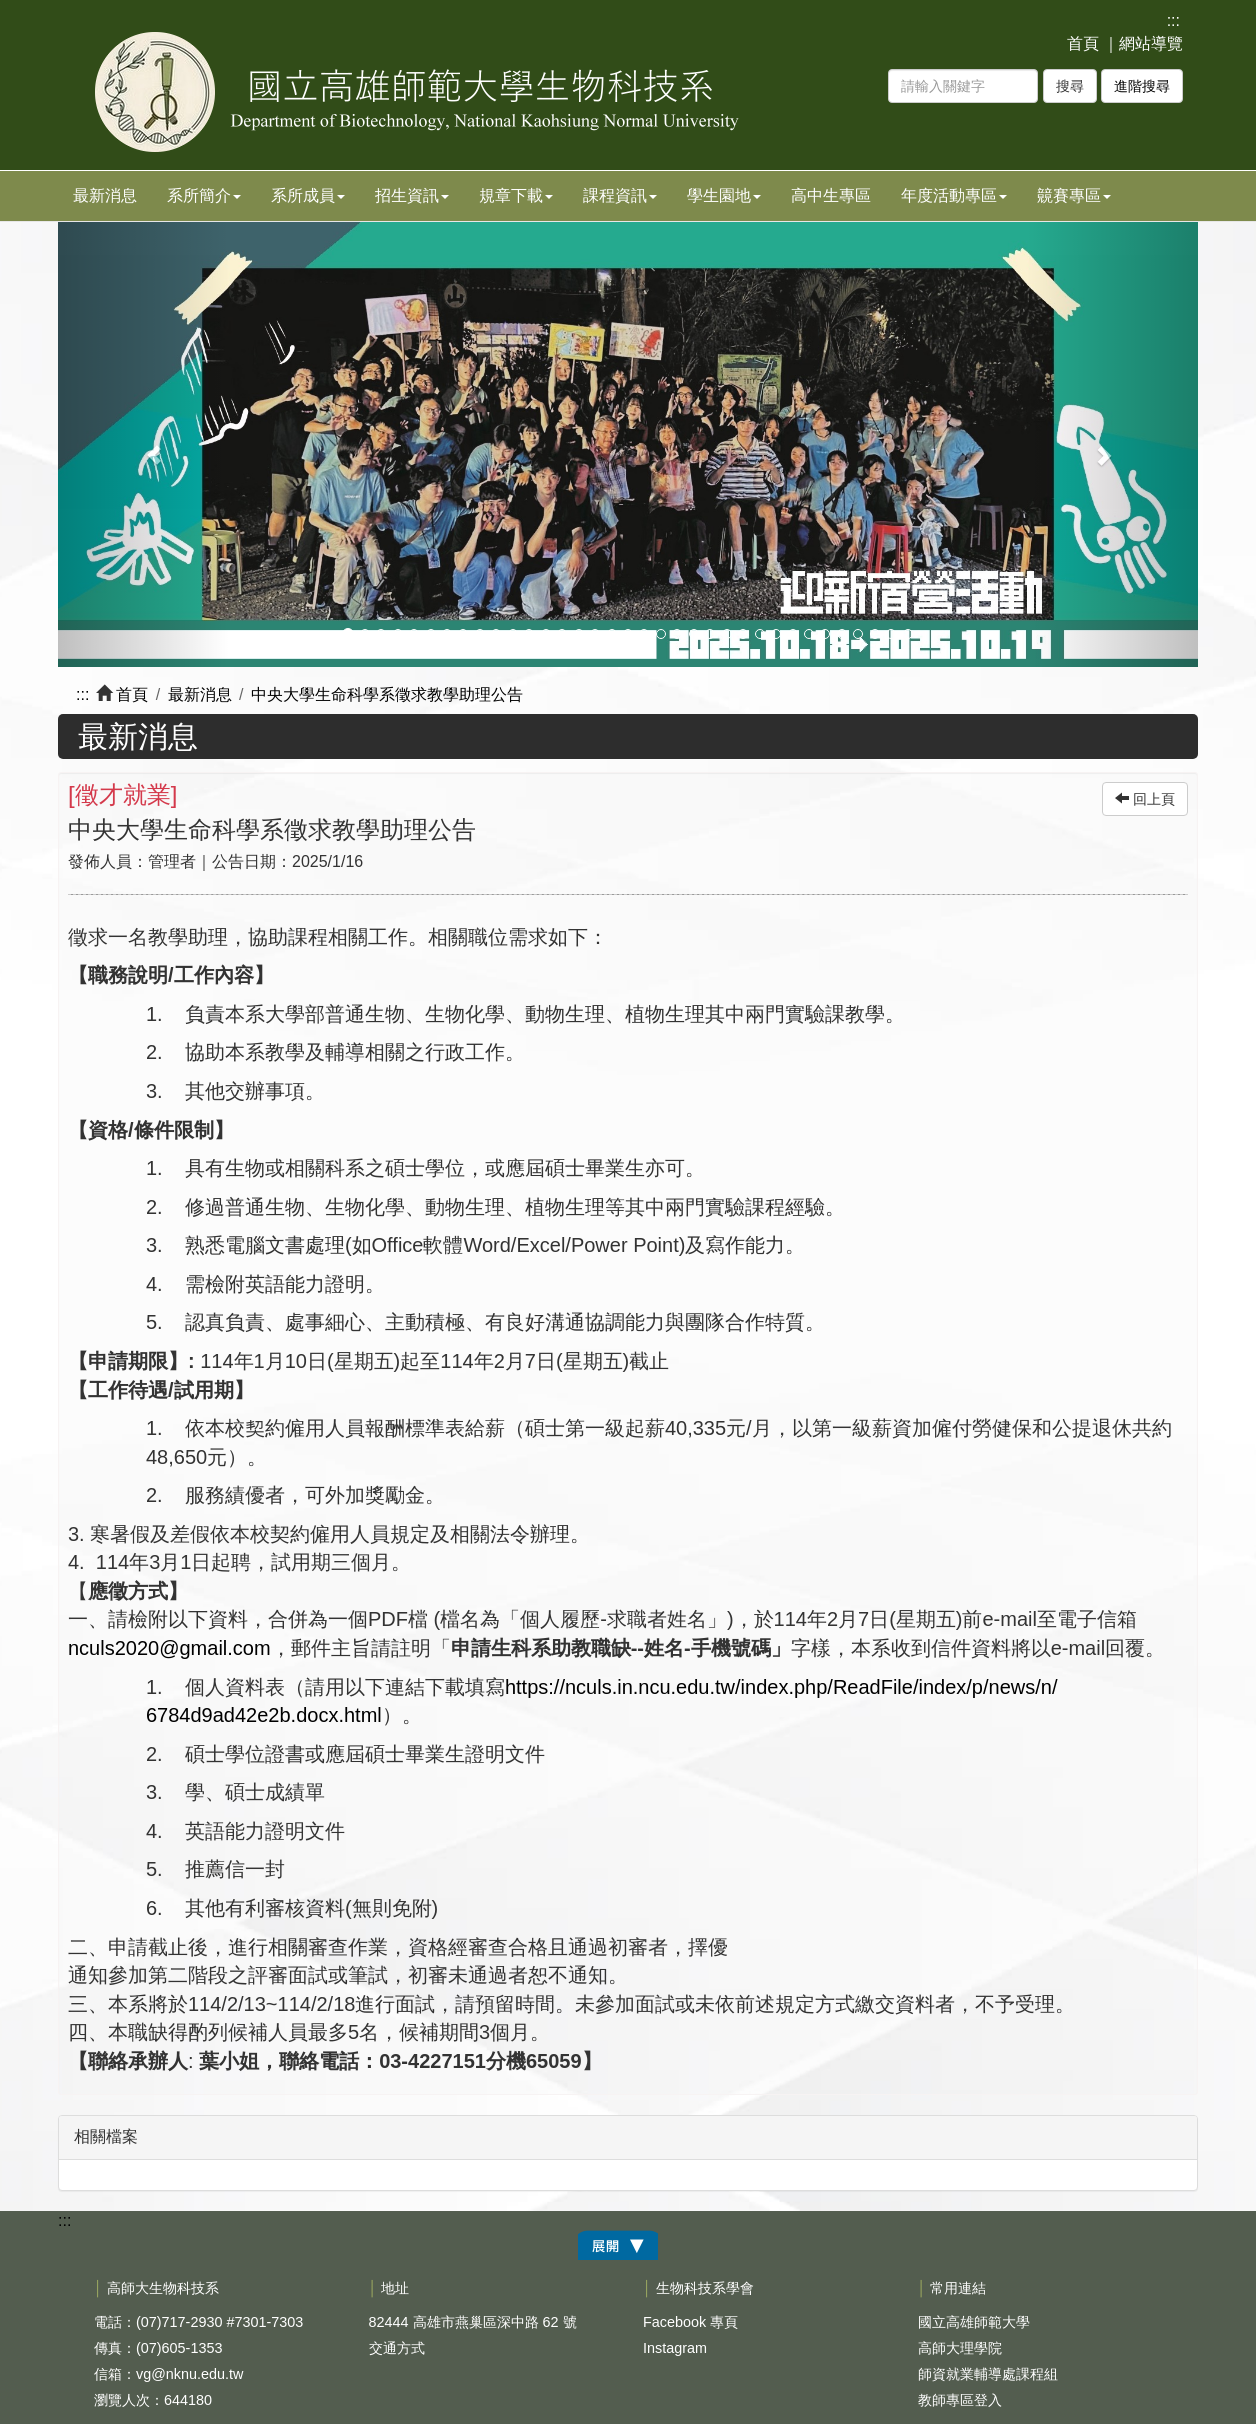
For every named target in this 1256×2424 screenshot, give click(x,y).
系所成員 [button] (308, 195)
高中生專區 (831, 195)
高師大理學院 (960, 2348)
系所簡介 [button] (204, 195)
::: (1173, 20)
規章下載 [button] (516, 195)
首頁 (1083, 43)
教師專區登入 (960, 2400)
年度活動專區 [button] (954, 195)
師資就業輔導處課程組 (988, 2374)
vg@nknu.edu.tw (189, 2374)
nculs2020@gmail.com (169, 1648)
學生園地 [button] (724, 195)
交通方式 (397, 2348)
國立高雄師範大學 (974, 2322)
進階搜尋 (1142, 86)
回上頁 (1145, 799)
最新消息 (105, 195)
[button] (143, 444)
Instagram (675, 2348)
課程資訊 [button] (620, 195)
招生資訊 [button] (412, 195)
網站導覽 (1151, 43)
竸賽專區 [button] (1074, 195)
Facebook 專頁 (690, 2322)
